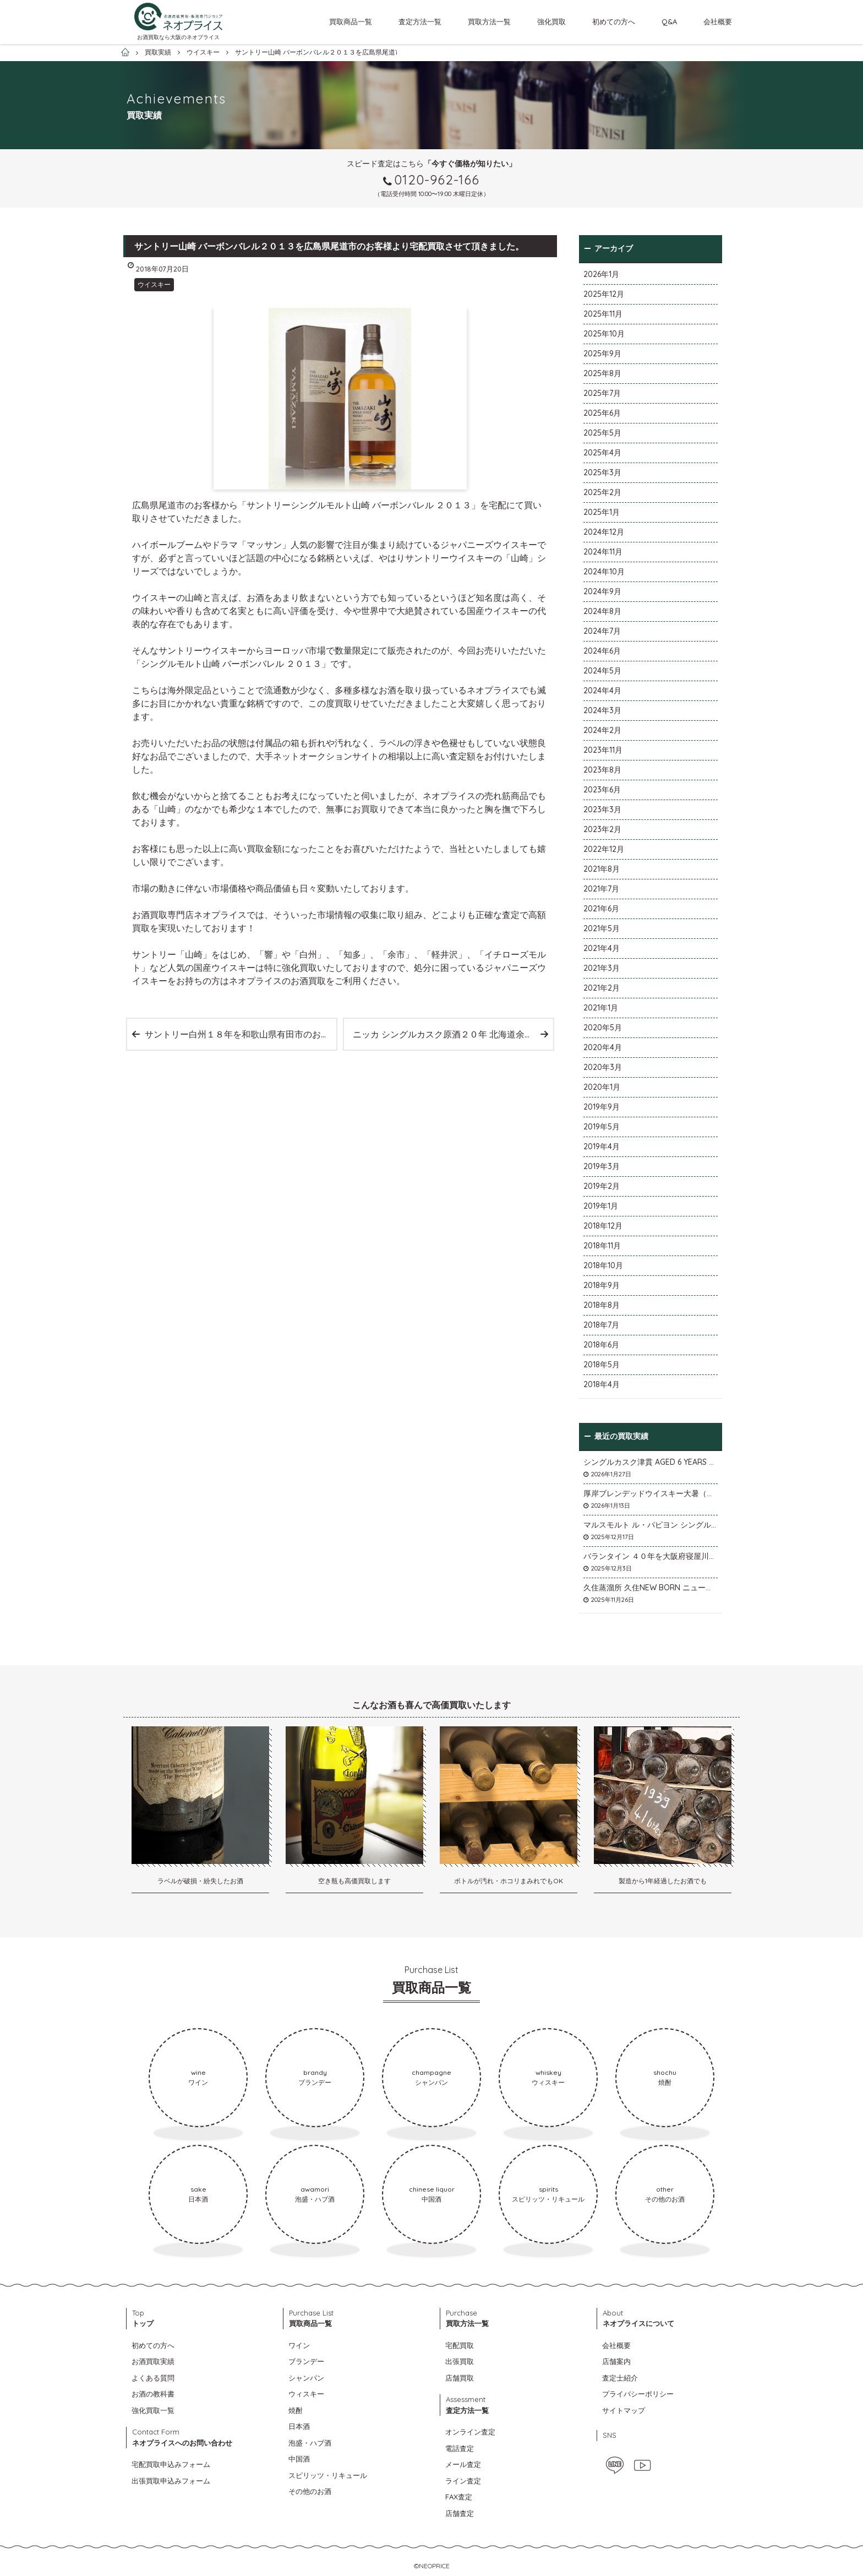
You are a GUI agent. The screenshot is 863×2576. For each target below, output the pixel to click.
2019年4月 (601, 1146)
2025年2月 (602, 492)
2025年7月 (602, 393)
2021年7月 (601, 889)
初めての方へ (613, 21)
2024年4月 (602, 690)
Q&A (669, 21)
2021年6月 (601, 909)
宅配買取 (459, 2345)
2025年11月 (602, 314)
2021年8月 (601, 869)
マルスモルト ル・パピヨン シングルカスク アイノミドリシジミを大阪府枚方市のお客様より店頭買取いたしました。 (650, 1525)
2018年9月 (601, 1285)
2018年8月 (601, 1305)
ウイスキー (154, 284)
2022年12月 (603, 849)
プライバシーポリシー (638, 2393)
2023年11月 (602, 750)
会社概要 (717, 21)
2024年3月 (602, 710)
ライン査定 (463, 2480)
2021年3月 (601, 968)
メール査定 (463, 2464)
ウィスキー (306, 2393)
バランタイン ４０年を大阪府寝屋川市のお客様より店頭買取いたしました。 (650, 1556)
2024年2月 (602, 730)
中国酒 (299, 2458)
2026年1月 (601, 274)
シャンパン (306, 2377)
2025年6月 (602, 413)
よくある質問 (153, 2377)
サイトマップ (623, 2410)
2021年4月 (601, 948)
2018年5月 (601, 1364)
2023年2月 (602, 829)
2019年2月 (601, 1186)
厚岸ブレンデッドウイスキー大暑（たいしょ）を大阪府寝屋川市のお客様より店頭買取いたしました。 (650, 1493)
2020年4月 (602, 1047)
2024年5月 (602, 671)
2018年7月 (601, 1325)
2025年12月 (603, 294)
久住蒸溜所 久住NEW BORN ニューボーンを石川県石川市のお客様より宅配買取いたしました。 (650, 1588)
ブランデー (306, 2361)
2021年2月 (601, 988)
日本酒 (299, 2426)
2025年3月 (602, 472)
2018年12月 (602, 1226)
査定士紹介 (620, 2377)
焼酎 (295, 2410)
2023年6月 (602, 790)
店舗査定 (459, 2513)
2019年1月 (600, 1206)
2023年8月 (602, 770)
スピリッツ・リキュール (327, 2475)
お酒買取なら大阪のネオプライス (178, 37)
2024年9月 (602, 591)
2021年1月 (600, 1008)
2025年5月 (602, 433)
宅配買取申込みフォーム (171, 2464)
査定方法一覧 (419, 21)
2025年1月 (601, 512)
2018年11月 (602, 1246)
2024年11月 (602, 552)
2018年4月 (601, 1384)
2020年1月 (601, 1087)
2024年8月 (602, 611)
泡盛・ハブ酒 (309, 2442)
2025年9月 (602, 353)
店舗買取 (459, 2377)
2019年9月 (601, 1107)
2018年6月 (601, 1345)
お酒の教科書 (153, 2393)
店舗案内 (616, 2361)
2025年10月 (604, 334)
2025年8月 (602, 373)
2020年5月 (602, 1027)
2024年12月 (603, 532)
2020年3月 (602, 1067)
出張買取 (459, 2361)
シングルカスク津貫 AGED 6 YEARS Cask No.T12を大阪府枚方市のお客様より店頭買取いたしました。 (650, 1462)
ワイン (299, 2345)
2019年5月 (601, 1127)
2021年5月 (601, 928)
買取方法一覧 (489, 21)
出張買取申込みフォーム (171, 2480)
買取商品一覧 (350, 21)
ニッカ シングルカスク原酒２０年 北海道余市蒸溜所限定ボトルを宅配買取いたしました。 (453, 1034)
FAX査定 (458, 2496)
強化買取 (551, 21)
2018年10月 (603, 1265)
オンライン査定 (470, 2431)
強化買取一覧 (153, 2410)
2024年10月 (604, 572)
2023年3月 (602, 809)
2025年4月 (602, 453)
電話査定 (459, 2448)
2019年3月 (601, 1166)
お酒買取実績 (153, 2361)
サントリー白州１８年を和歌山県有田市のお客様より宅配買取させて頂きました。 (240, 1034)
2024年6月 (602, 651)
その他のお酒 (309, 2491)
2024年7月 (602, 631)
